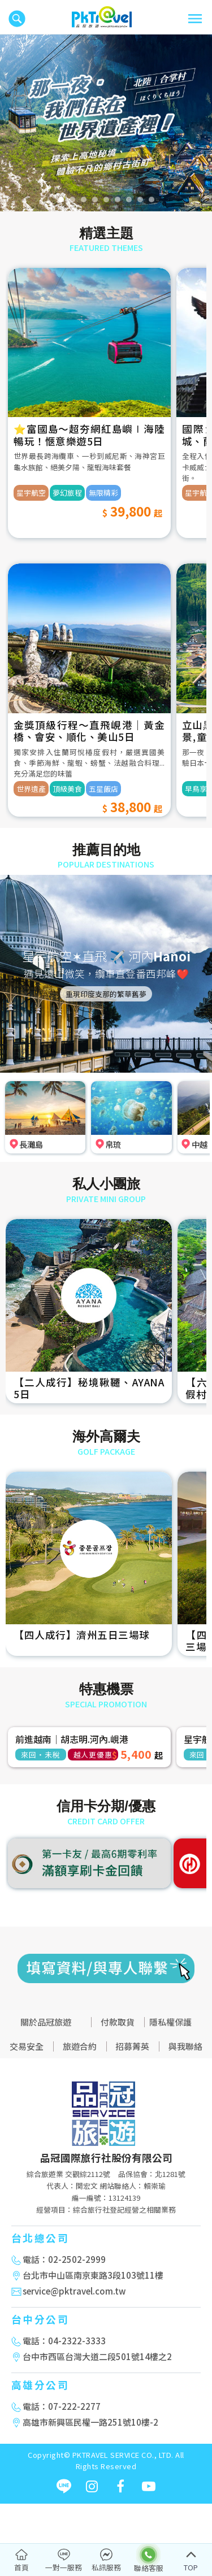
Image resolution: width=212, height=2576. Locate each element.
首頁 (21, 2567)
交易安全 (27, 2046)
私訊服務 (106, 2567)
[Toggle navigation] (195, 19)
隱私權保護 (170, 2022)
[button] (10, 122)
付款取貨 (118, 2022)
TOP (191, 2567)
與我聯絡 (185, 2046)
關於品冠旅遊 (45, 2022)
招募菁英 (132, 2046)
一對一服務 (63, 2567)
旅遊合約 (80, 2046)
